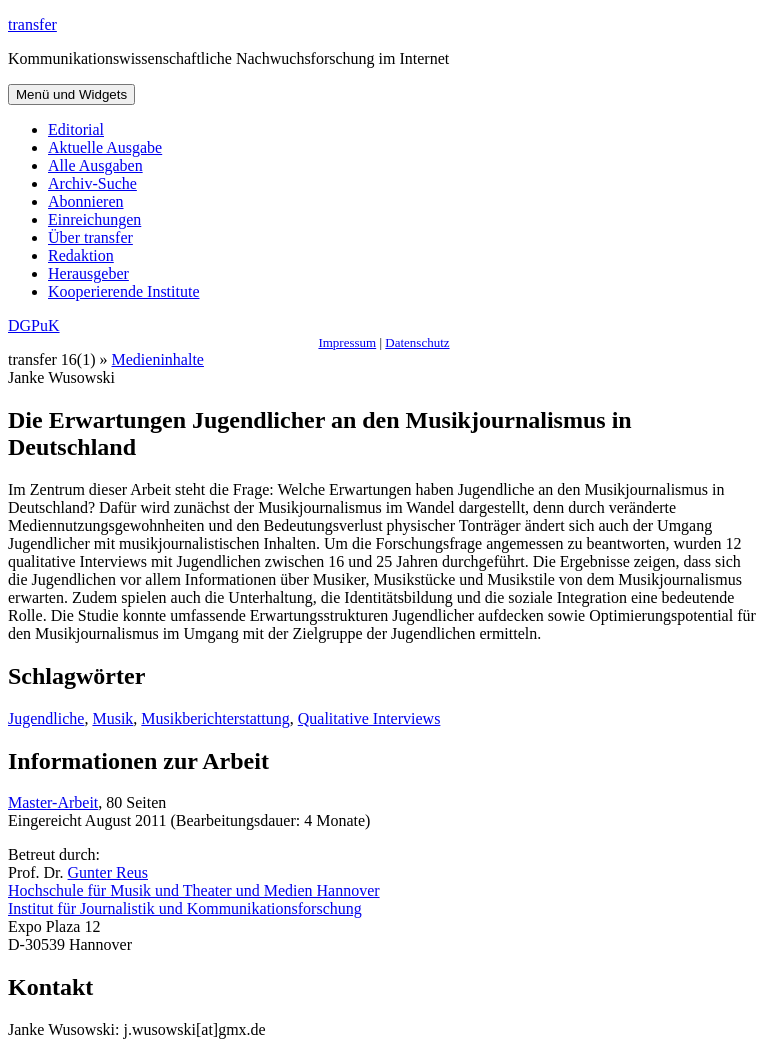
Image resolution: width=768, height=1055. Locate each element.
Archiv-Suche (92, 183)
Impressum (347, 342)
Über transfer (90, 237)
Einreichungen (94, 219)
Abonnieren (86, 201)
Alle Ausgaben (95, 165)
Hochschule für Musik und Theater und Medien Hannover (194, 890)
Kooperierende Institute (124, 291)
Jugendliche (46, 718)
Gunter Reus (108, 872)
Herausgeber (88, 273)
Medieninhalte (158, 359)
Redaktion (81, 255)
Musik (112, 718)
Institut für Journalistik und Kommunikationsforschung (185, 908)
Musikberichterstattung (215, 718)
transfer (32, 24)
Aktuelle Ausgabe (105, 147)
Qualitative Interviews (369, 718)
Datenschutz (417, 342)
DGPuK (34, 325)
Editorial (76, 129)
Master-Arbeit (53, 802)
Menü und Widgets (71, 94)
